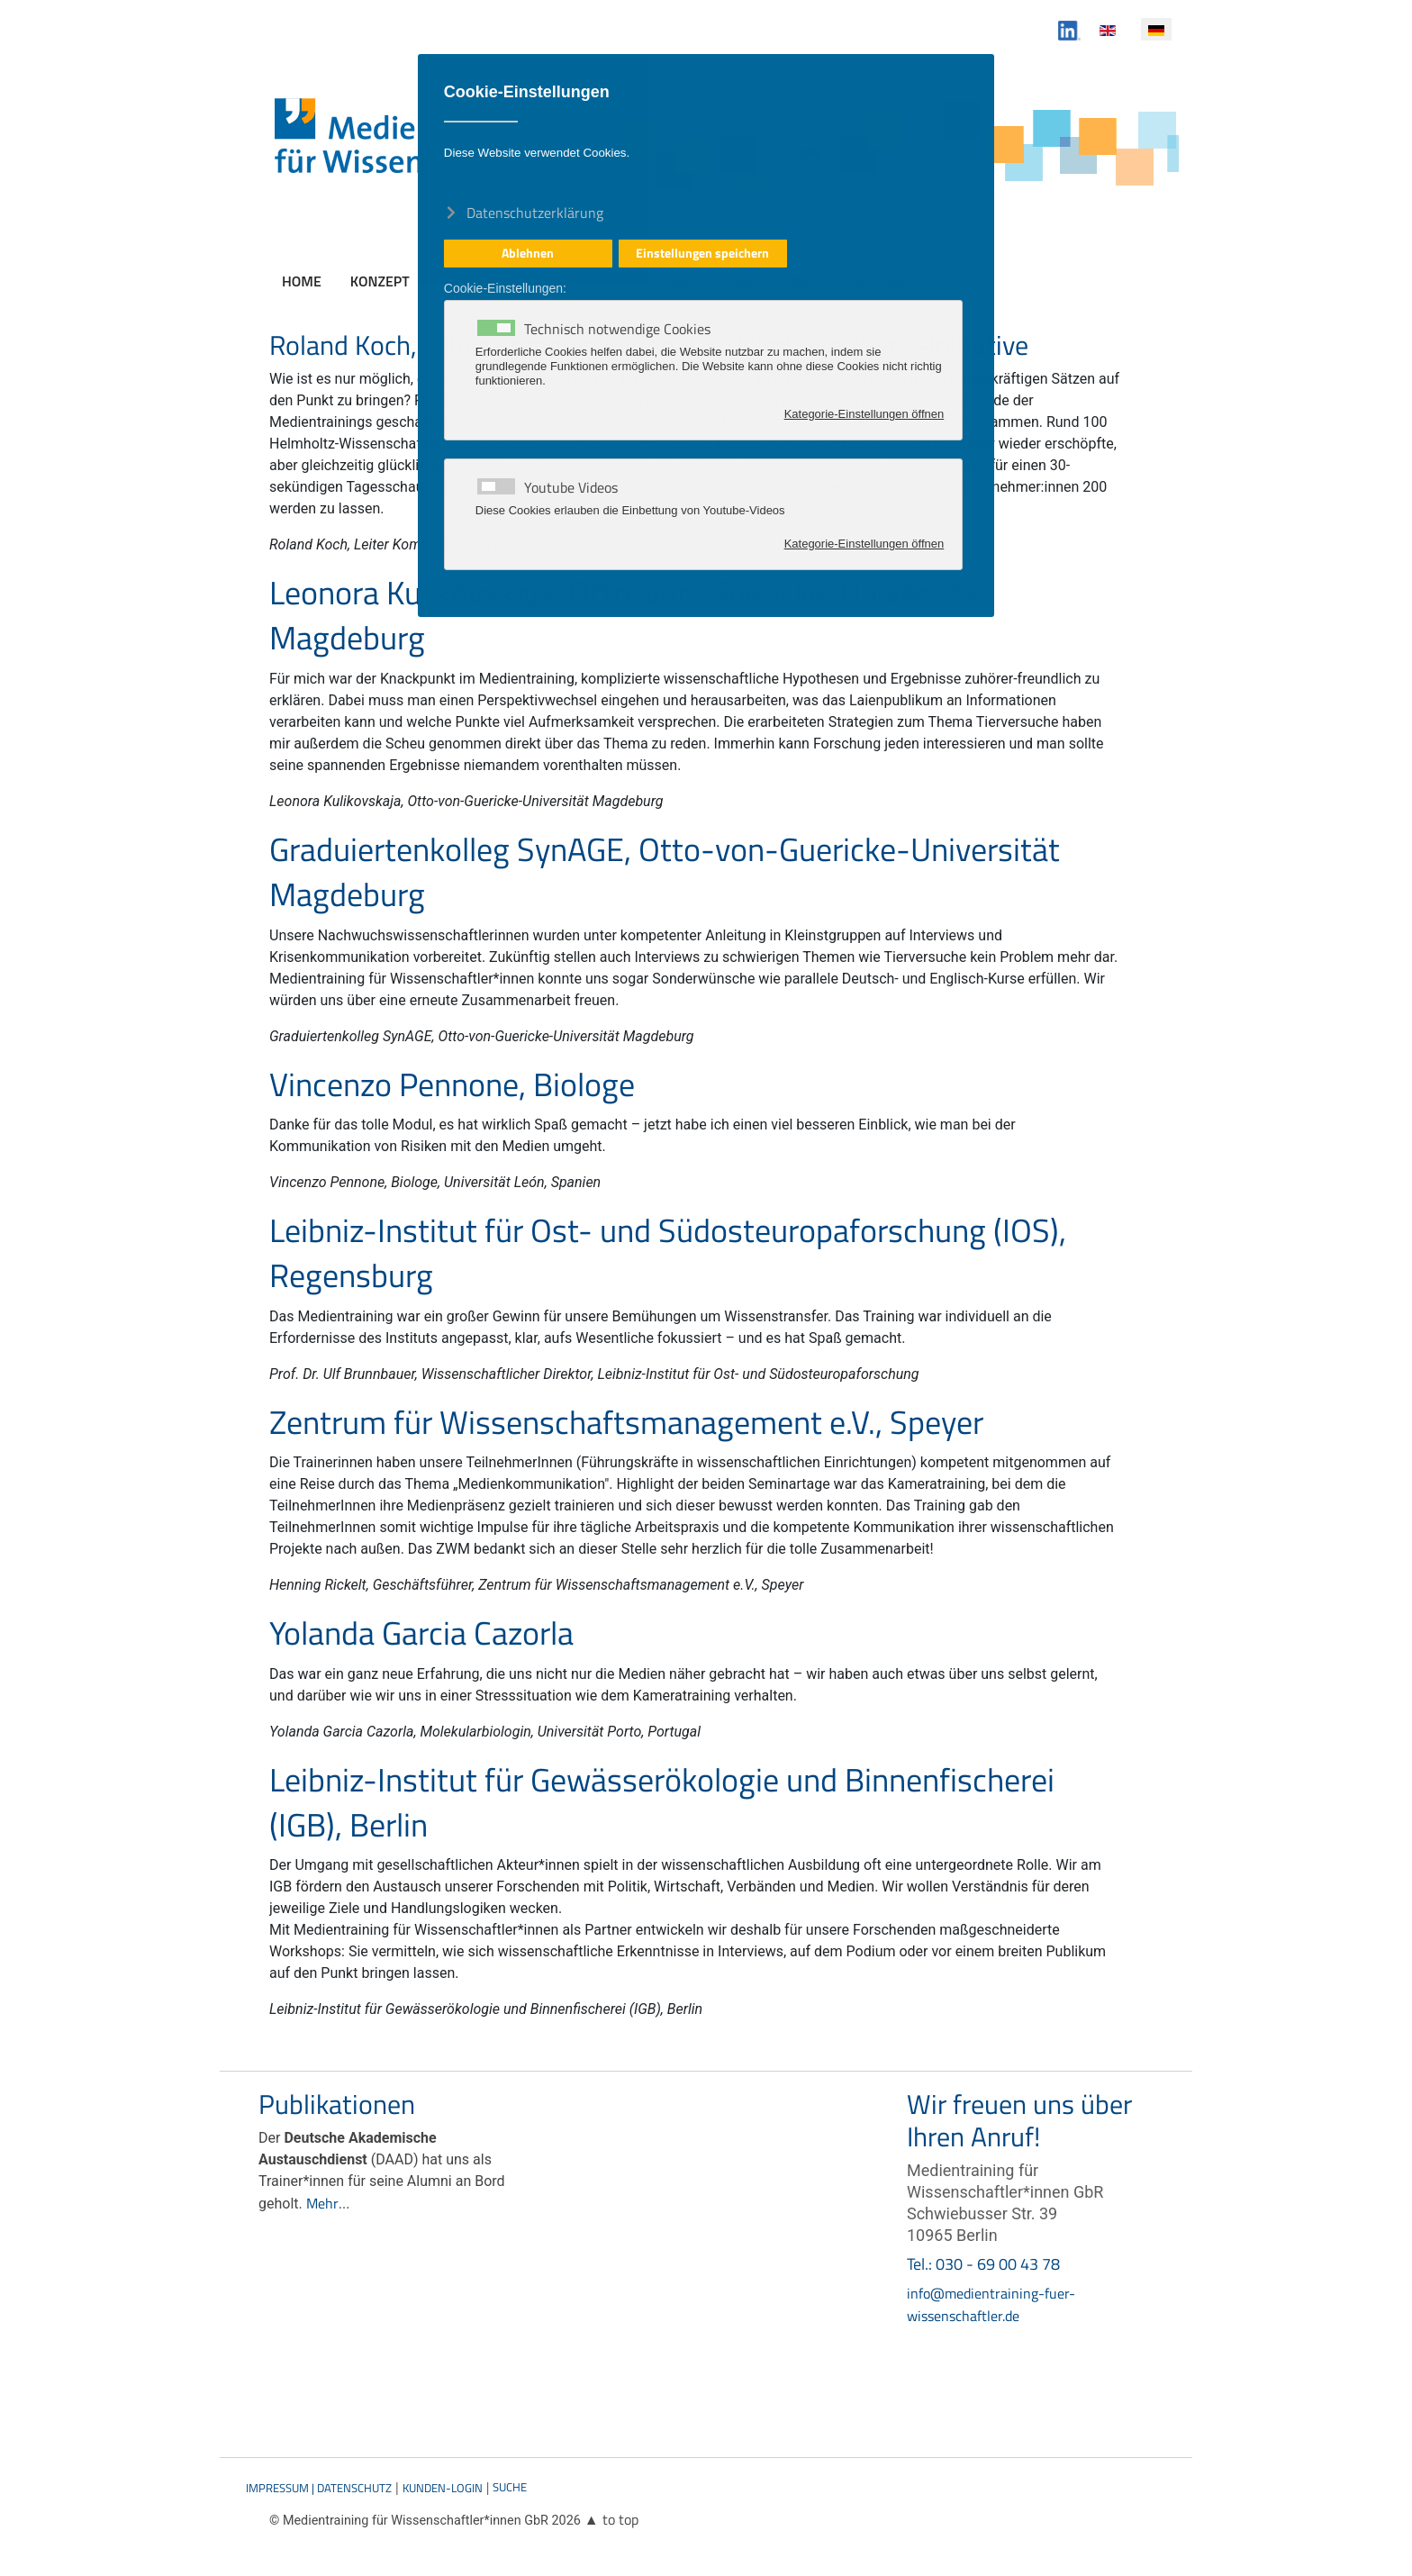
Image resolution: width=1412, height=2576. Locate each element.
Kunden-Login (443, 2488)
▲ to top (611, 2519)
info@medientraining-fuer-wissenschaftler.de (991, 2304)
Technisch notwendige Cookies (617, 329)
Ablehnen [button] (528, 253)
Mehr (322, 2203)
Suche (510, 2487)
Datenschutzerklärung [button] (534, 212)
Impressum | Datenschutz (319, 2488)
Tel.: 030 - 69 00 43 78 (983, 2264)
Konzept (380, 281)
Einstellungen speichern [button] (702, 253)
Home (301, 281)
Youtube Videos (571, 487)
